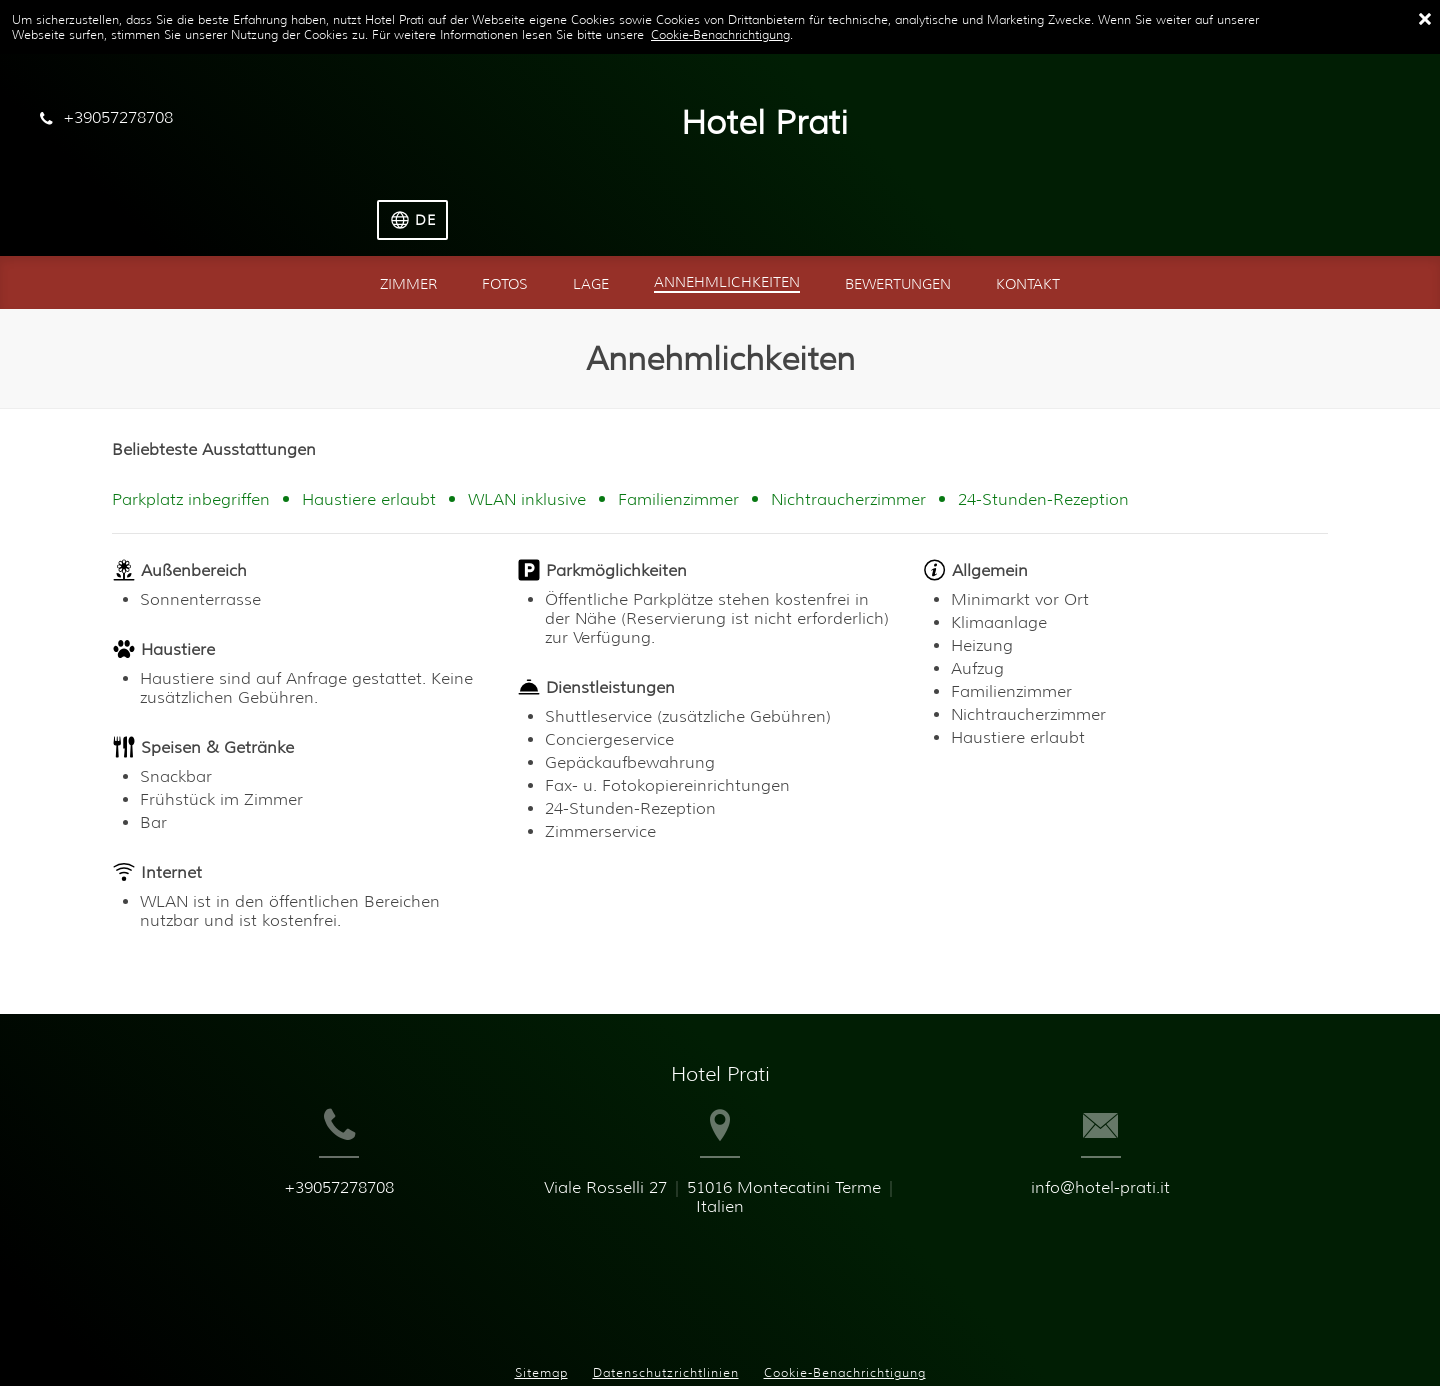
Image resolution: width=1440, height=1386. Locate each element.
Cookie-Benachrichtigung (720, 34)
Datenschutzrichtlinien (666, 1295)
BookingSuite (510, 1337)
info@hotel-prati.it (1152, 1159)
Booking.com (761, 1337)
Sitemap (541, 1295)
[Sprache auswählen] (1360, 124)
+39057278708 (287, 1159)
